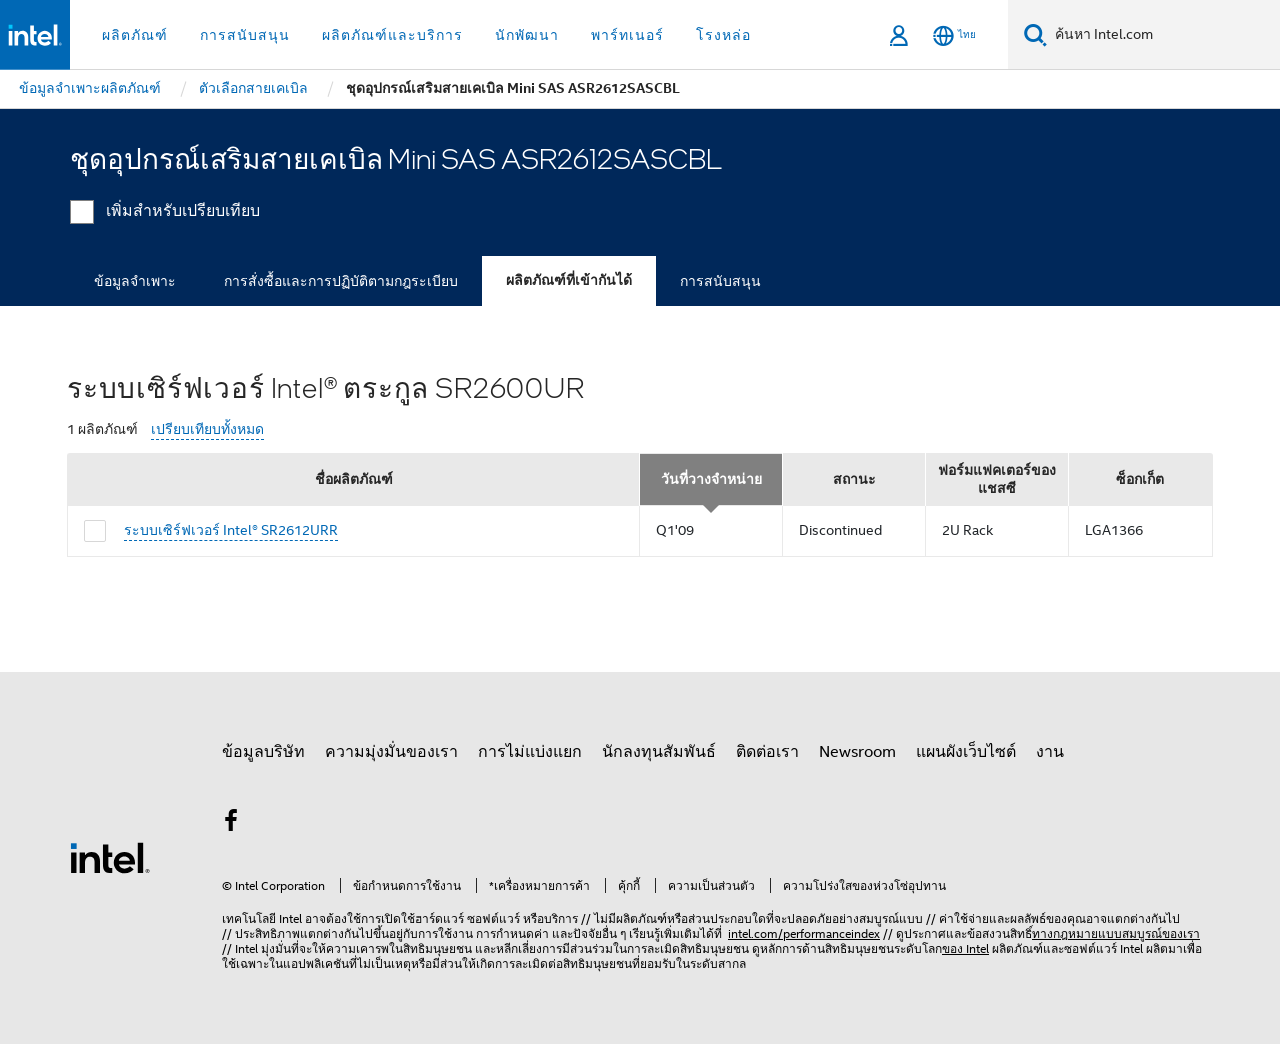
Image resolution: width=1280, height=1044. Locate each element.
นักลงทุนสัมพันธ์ (659, 752)
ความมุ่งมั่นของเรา (391, 752)
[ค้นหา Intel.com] (1163, 35)
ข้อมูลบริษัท (263, 752)
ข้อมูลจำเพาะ (135, 281)
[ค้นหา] (1035, 34)
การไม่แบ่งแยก (530, 752)
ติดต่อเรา (767, 752)
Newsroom (857, 752)
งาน (1050, 752)
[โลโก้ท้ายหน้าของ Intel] (110, 857)
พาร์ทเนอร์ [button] (627, 35)
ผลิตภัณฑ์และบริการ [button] (392, 35)
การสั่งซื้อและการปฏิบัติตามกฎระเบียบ (341, 281)
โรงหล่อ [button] (723, 35)
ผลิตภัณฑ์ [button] (135, 35)
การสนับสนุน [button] (245, 35)
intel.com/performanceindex (804, 933)
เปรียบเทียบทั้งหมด (207, 429)
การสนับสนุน (720, 281)
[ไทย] (954, 35)
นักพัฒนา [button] (527, 35)
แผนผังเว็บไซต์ (966, 752)
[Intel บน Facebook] (231, 824)
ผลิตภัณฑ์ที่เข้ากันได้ (569, 280)
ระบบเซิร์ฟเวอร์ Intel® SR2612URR (231, 530)
